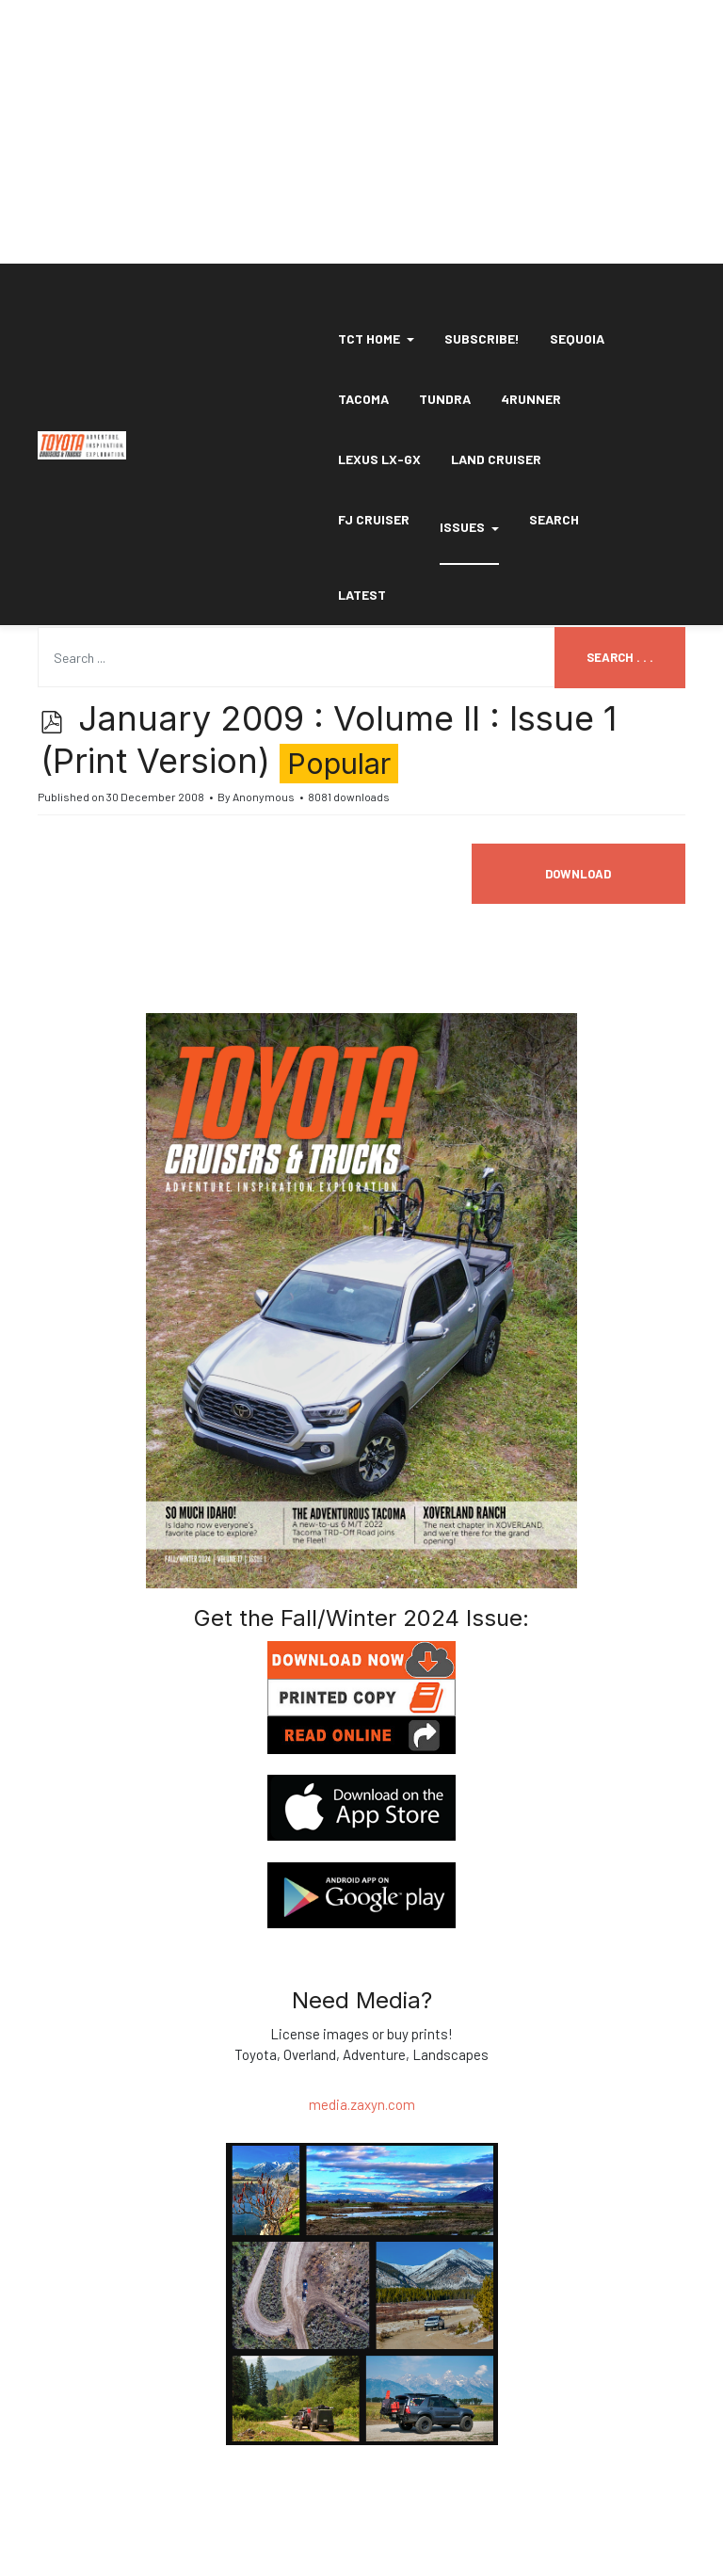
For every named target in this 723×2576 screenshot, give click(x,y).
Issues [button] (469, 527)
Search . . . (619, 657)
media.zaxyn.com (362, 2104)
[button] (376, 339)
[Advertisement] (361, 132)
